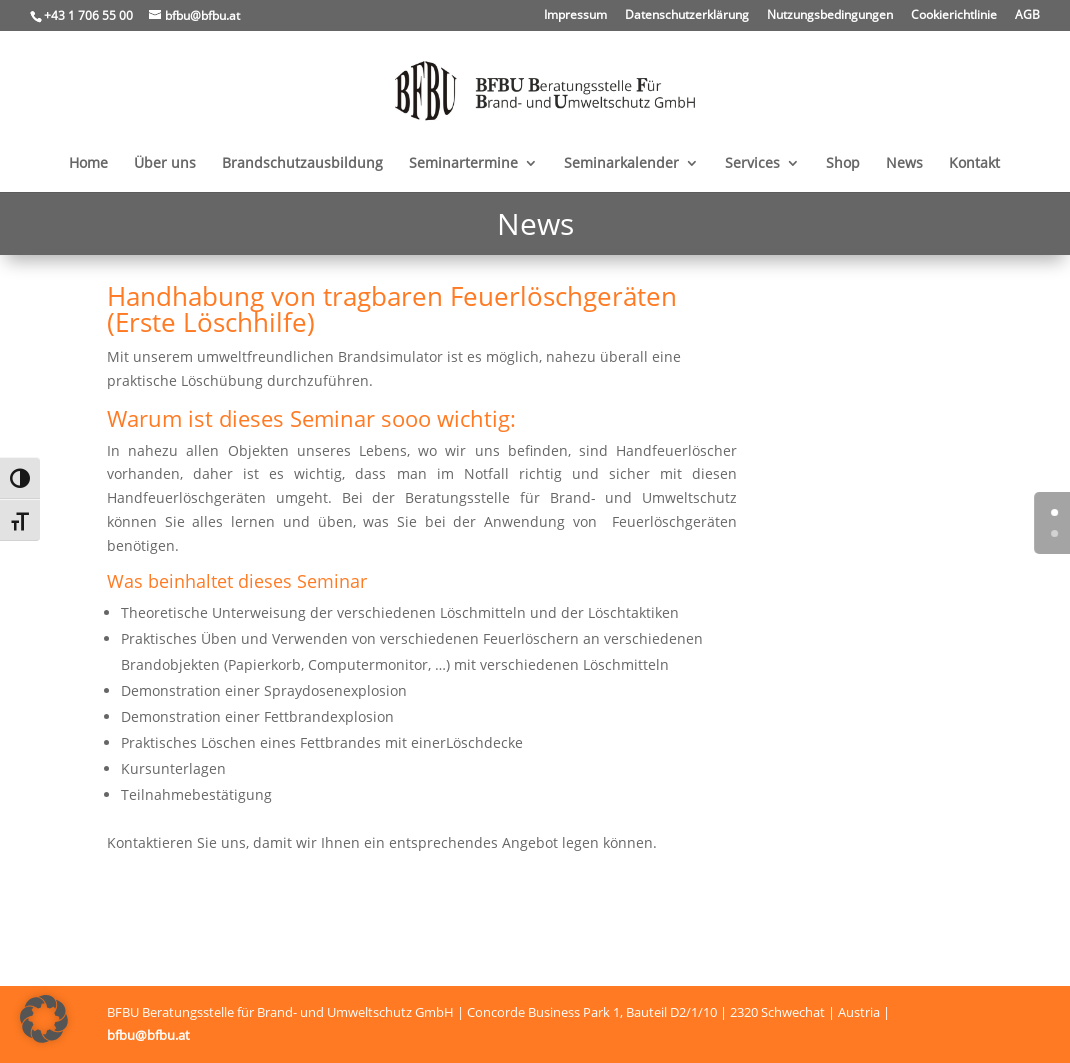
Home (88, 164)
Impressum (575, 16)
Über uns (165, 164)
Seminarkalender (621, 164)
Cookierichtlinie (954, 16)
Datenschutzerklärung (687, 16)
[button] (44, 1019)
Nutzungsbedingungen (830, 16)
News (904, 164)
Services (752, 164)
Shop (843, 164)
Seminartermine (463, 164)
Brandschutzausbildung (302, 164)
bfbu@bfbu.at (148, 1035)
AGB (1027, 16)
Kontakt (974, 164)
